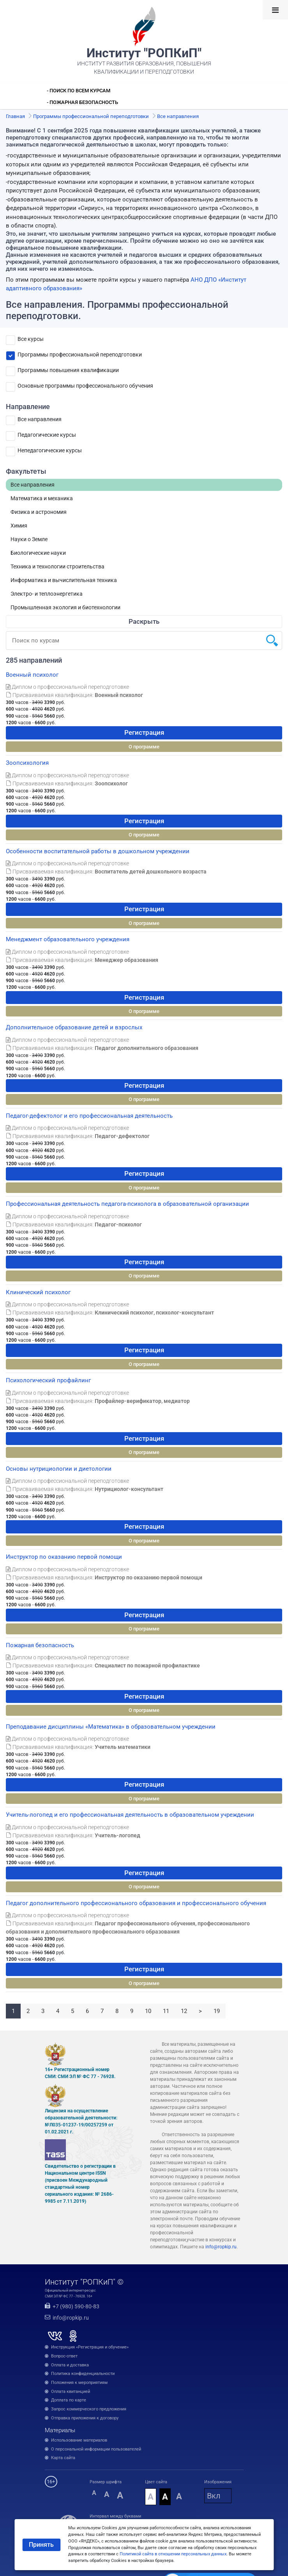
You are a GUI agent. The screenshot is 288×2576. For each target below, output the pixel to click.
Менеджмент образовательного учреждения (67, 939)
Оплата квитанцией (70, 2391)
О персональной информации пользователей (96, 2449)
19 (217, 2011)
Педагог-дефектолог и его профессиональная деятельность (89, 1115)
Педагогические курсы (47, 435)
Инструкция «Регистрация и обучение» (90, 2347)
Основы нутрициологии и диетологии (58, 1468)
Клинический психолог (38, 1292)
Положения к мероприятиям (79, 2382)
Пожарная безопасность (40, 1645)
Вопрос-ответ (64, 2356)
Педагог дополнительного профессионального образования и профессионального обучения (136, 1903)
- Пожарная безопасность (82, 102)
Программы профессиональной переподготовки (80, 354)
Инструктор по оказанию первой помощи (64, 1556)
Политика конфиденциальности (83, 2373)
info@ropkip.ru (221, 2247)
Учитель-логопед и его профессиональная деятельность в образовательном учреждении (130, 1814)
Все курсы (31, 339)
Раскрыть (144, 621)
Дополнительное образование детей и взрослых (74, 1027)
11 (166, 2011)
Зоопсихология (27, 762)
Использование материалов (79, 2440)
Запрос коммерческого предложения (88, 2409)
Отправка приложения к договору (84, 2418)
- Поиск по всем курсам (78, 91)
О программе (144, 747)
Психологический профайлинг (48, 1380)
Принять (41, 2544)
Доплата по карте (68, 2400)
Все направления (40, 419)
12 (184, 2011)
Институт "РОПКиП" (144, 53)
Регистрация (144, 732)
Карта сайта (63, 2457)
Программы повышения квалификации (68, 370)
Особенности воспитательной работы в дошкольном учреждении (97, 851)
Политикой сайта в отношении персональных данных (173, 2554)
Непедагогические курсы (50, 450)
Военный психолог (32, 674)
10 (148, 2011)
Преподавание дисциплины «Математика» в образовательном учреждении (111, 1726)
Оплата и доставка (70, 2365)
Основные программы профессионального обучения (85, 386)
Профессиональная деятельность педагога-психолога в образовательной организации (127, 1203)
